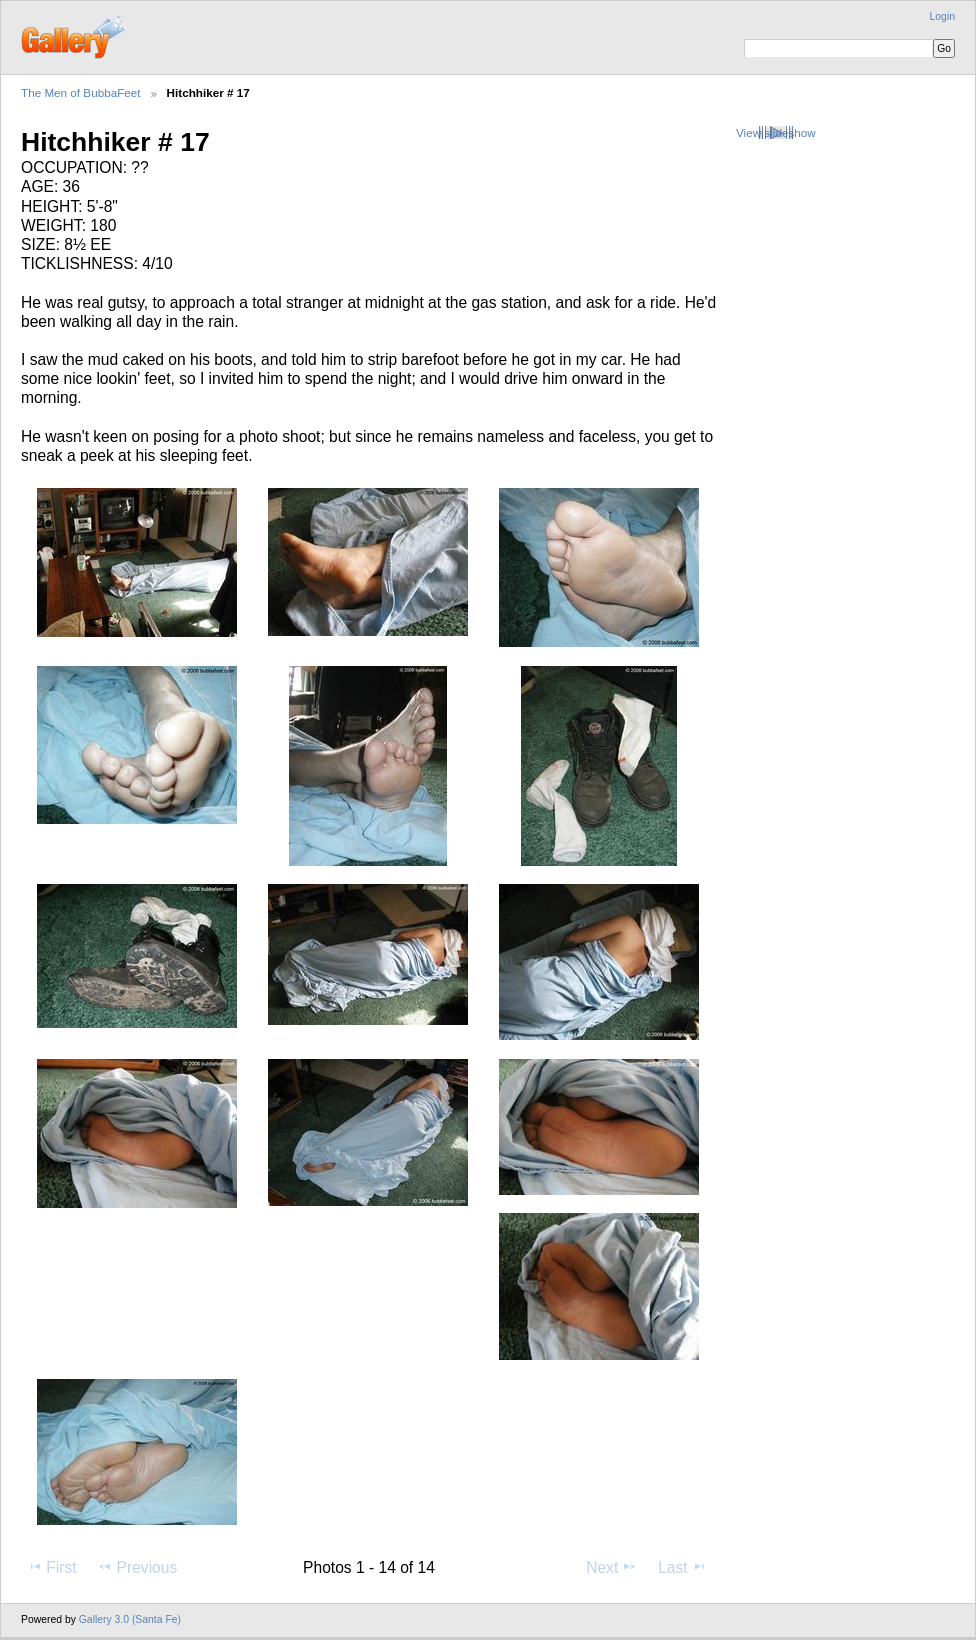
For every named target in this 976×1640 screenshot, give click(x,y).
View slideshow (776, 132)
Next (611, 1567)
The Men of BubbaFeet (81, 92)
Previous (137, 1567)
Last (682, 1567)
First (51, 1567)
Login (942, 16)
